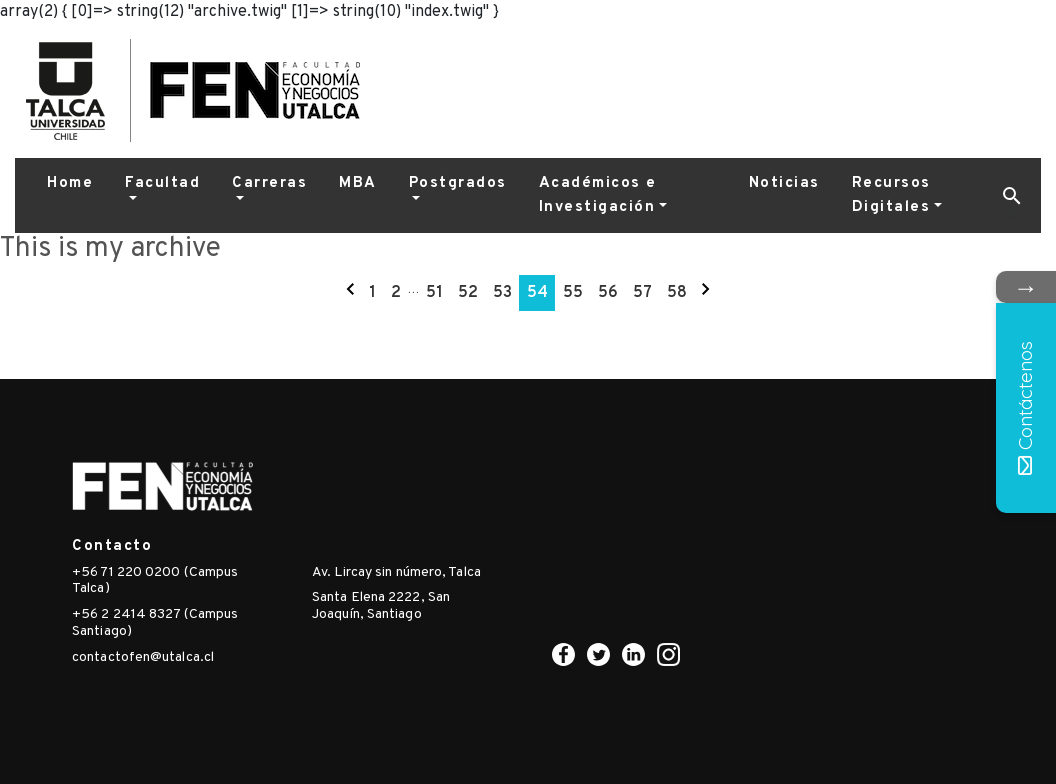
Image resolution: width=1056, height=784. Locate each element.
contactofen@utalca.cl (143, 657)
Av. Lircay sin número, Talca (396, 572)
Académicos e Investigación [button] (598, 195)
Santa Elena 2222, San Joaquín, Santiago (381, 606)
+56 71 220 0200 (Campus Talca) (155, 581)
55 (573, 293)
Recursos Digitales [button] (891, 195)
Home (70, 183)
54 (537, 293)
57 (642, 293)
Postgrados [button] (458, 183)
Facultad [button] (162, 183)
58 (677, 293)
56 (608, 293)
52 (468, 293)
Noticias (784, 183)
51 (434, 293)
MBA (358, 183)
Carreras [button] (269, 183)
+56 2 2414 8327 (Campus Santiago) (155, 623)
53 (502, 293)
